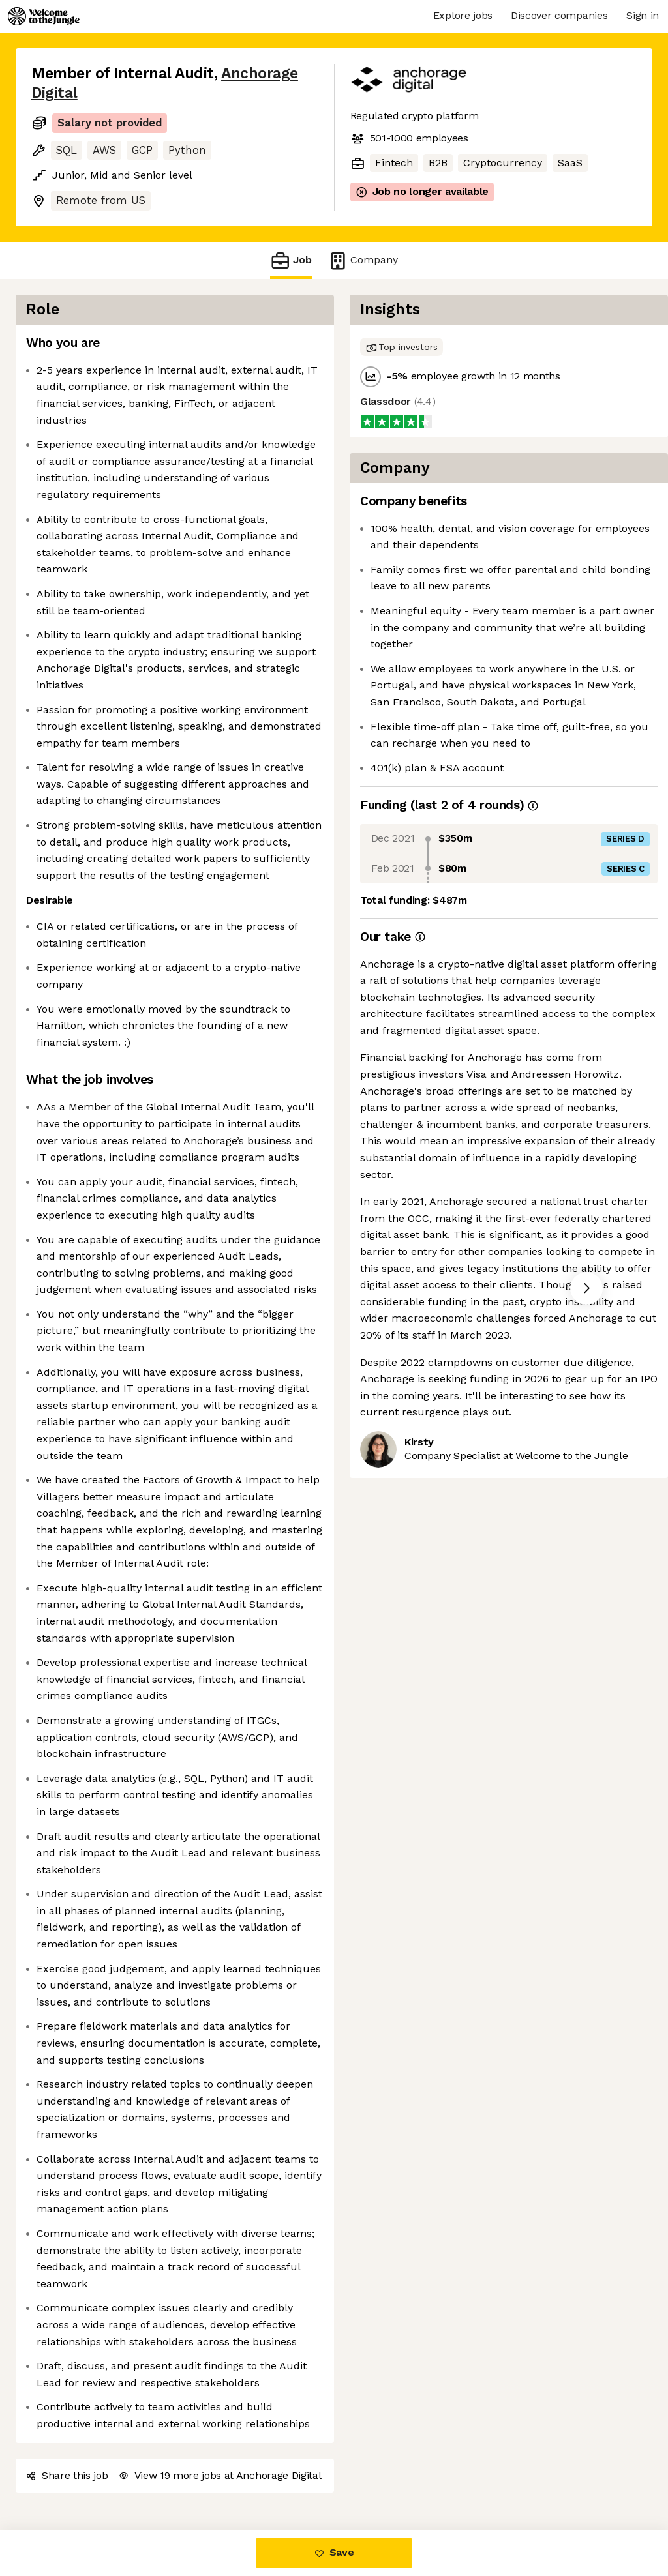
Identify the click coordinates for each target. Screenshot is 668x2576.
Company (362, 260)
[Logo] (44, 16)
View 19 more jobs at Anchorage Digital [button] (220, 2475)
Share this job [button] (67, 2475)
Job (291, 260)
